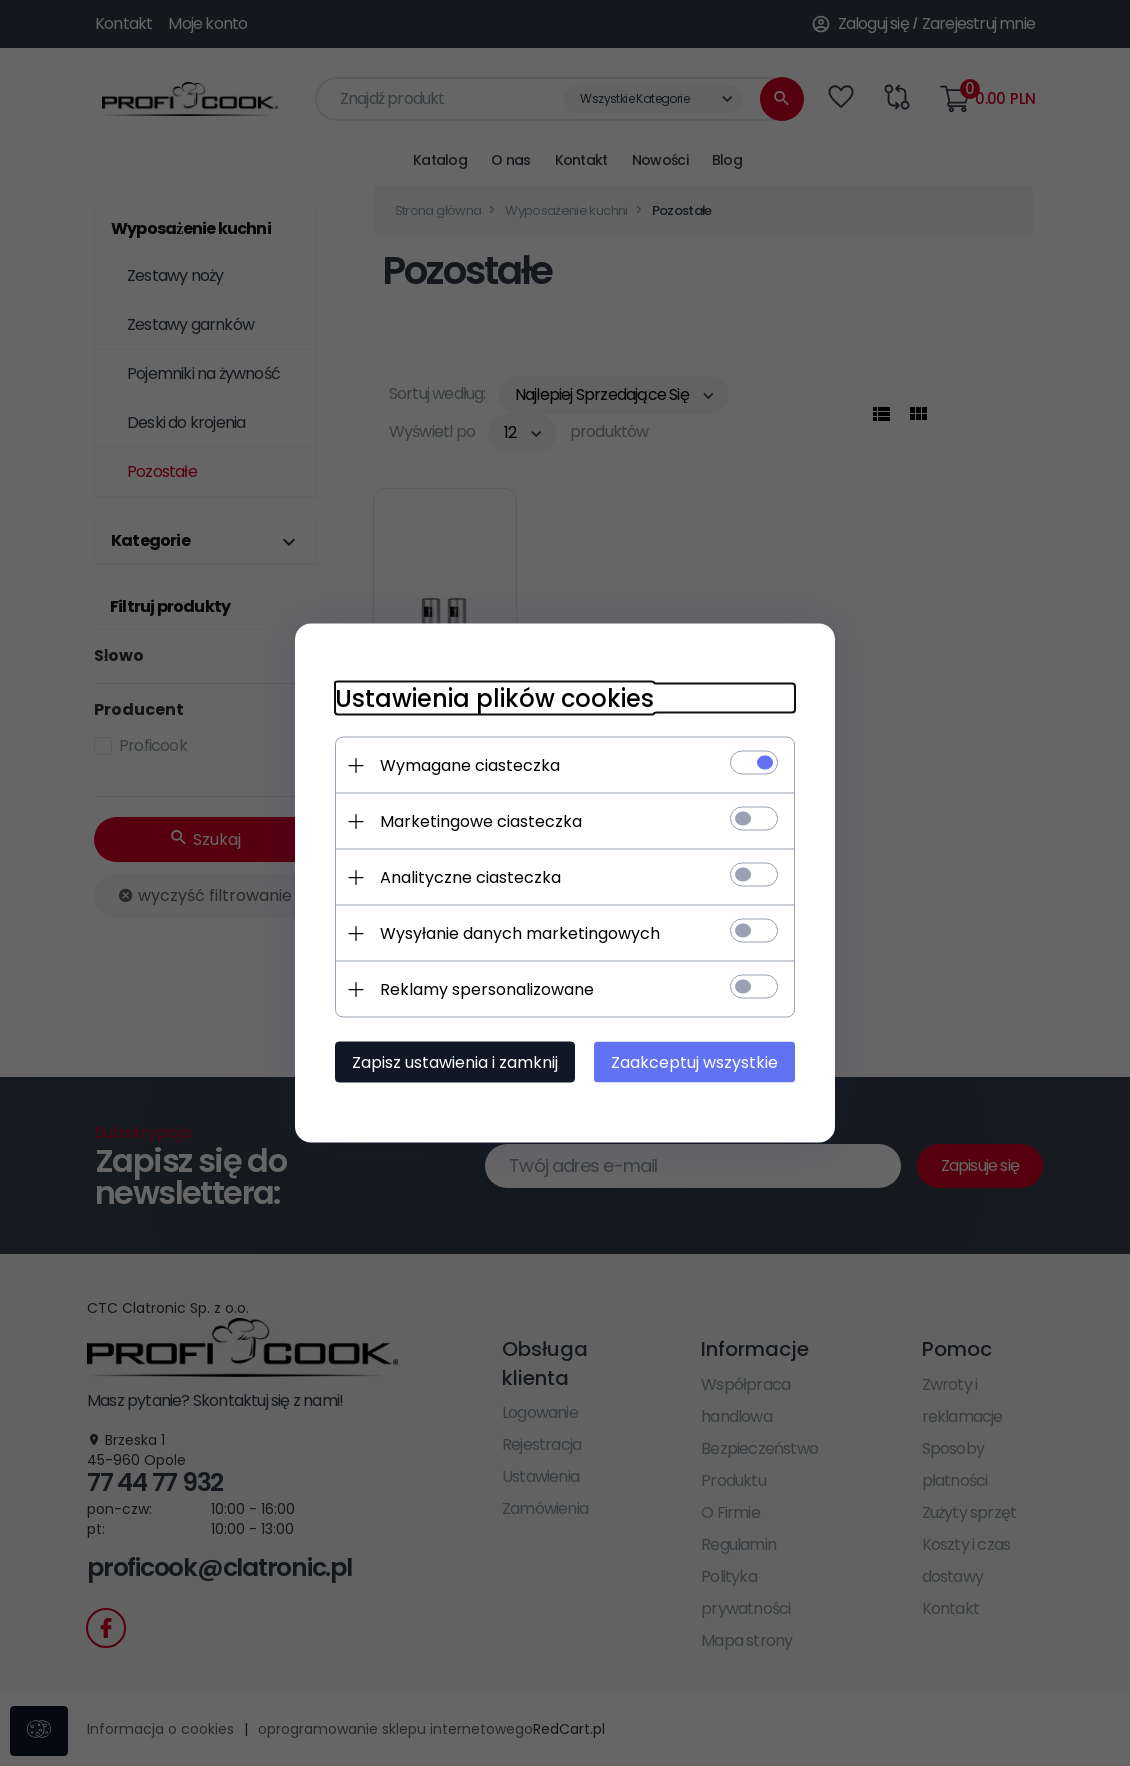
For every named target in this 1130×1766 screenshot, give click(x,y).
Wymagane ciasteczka (470, 765)
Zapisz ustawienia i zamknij (455, 1062)
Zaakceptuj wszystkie (694, 1062)
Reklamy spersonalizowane (487, 989)
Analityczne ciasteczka (470, 877)
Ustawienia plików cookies (494, 698)
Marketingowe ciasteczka (481, 821)
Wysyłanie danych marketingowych (520, 933)
